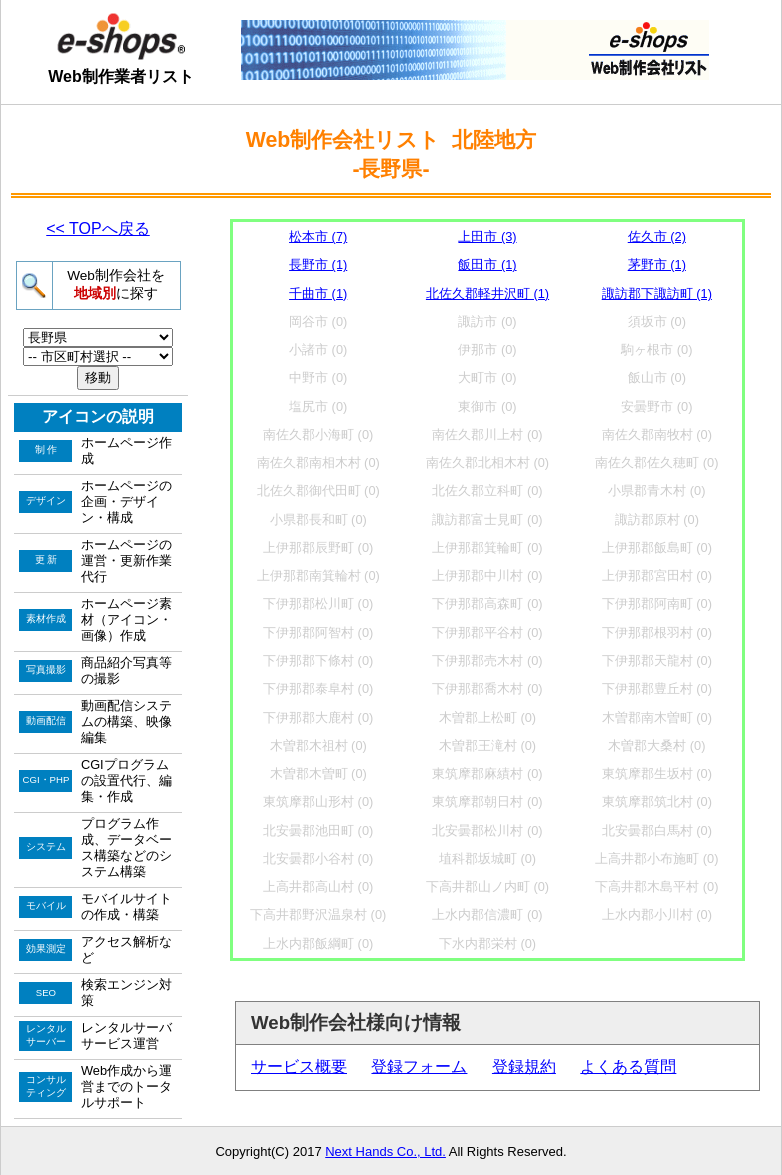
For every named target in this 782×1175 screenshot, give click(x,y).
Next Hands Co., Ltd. (385, 1151)
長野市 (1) (318, 264)
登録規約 (524, 1066)
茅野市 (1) (657, 264)
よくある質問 (628, 1066)
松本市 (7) (318, 236)
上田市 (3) (487, 236)
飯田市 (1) (487, 264)
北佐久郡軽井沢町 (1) (487, 293)
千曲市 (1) (318, 293)
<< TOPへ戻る (97, 228)
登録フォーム (419, 1066)
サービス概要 (299, 1066)
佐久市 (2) (657, 236)
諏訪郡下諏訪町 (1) (657, 293)
